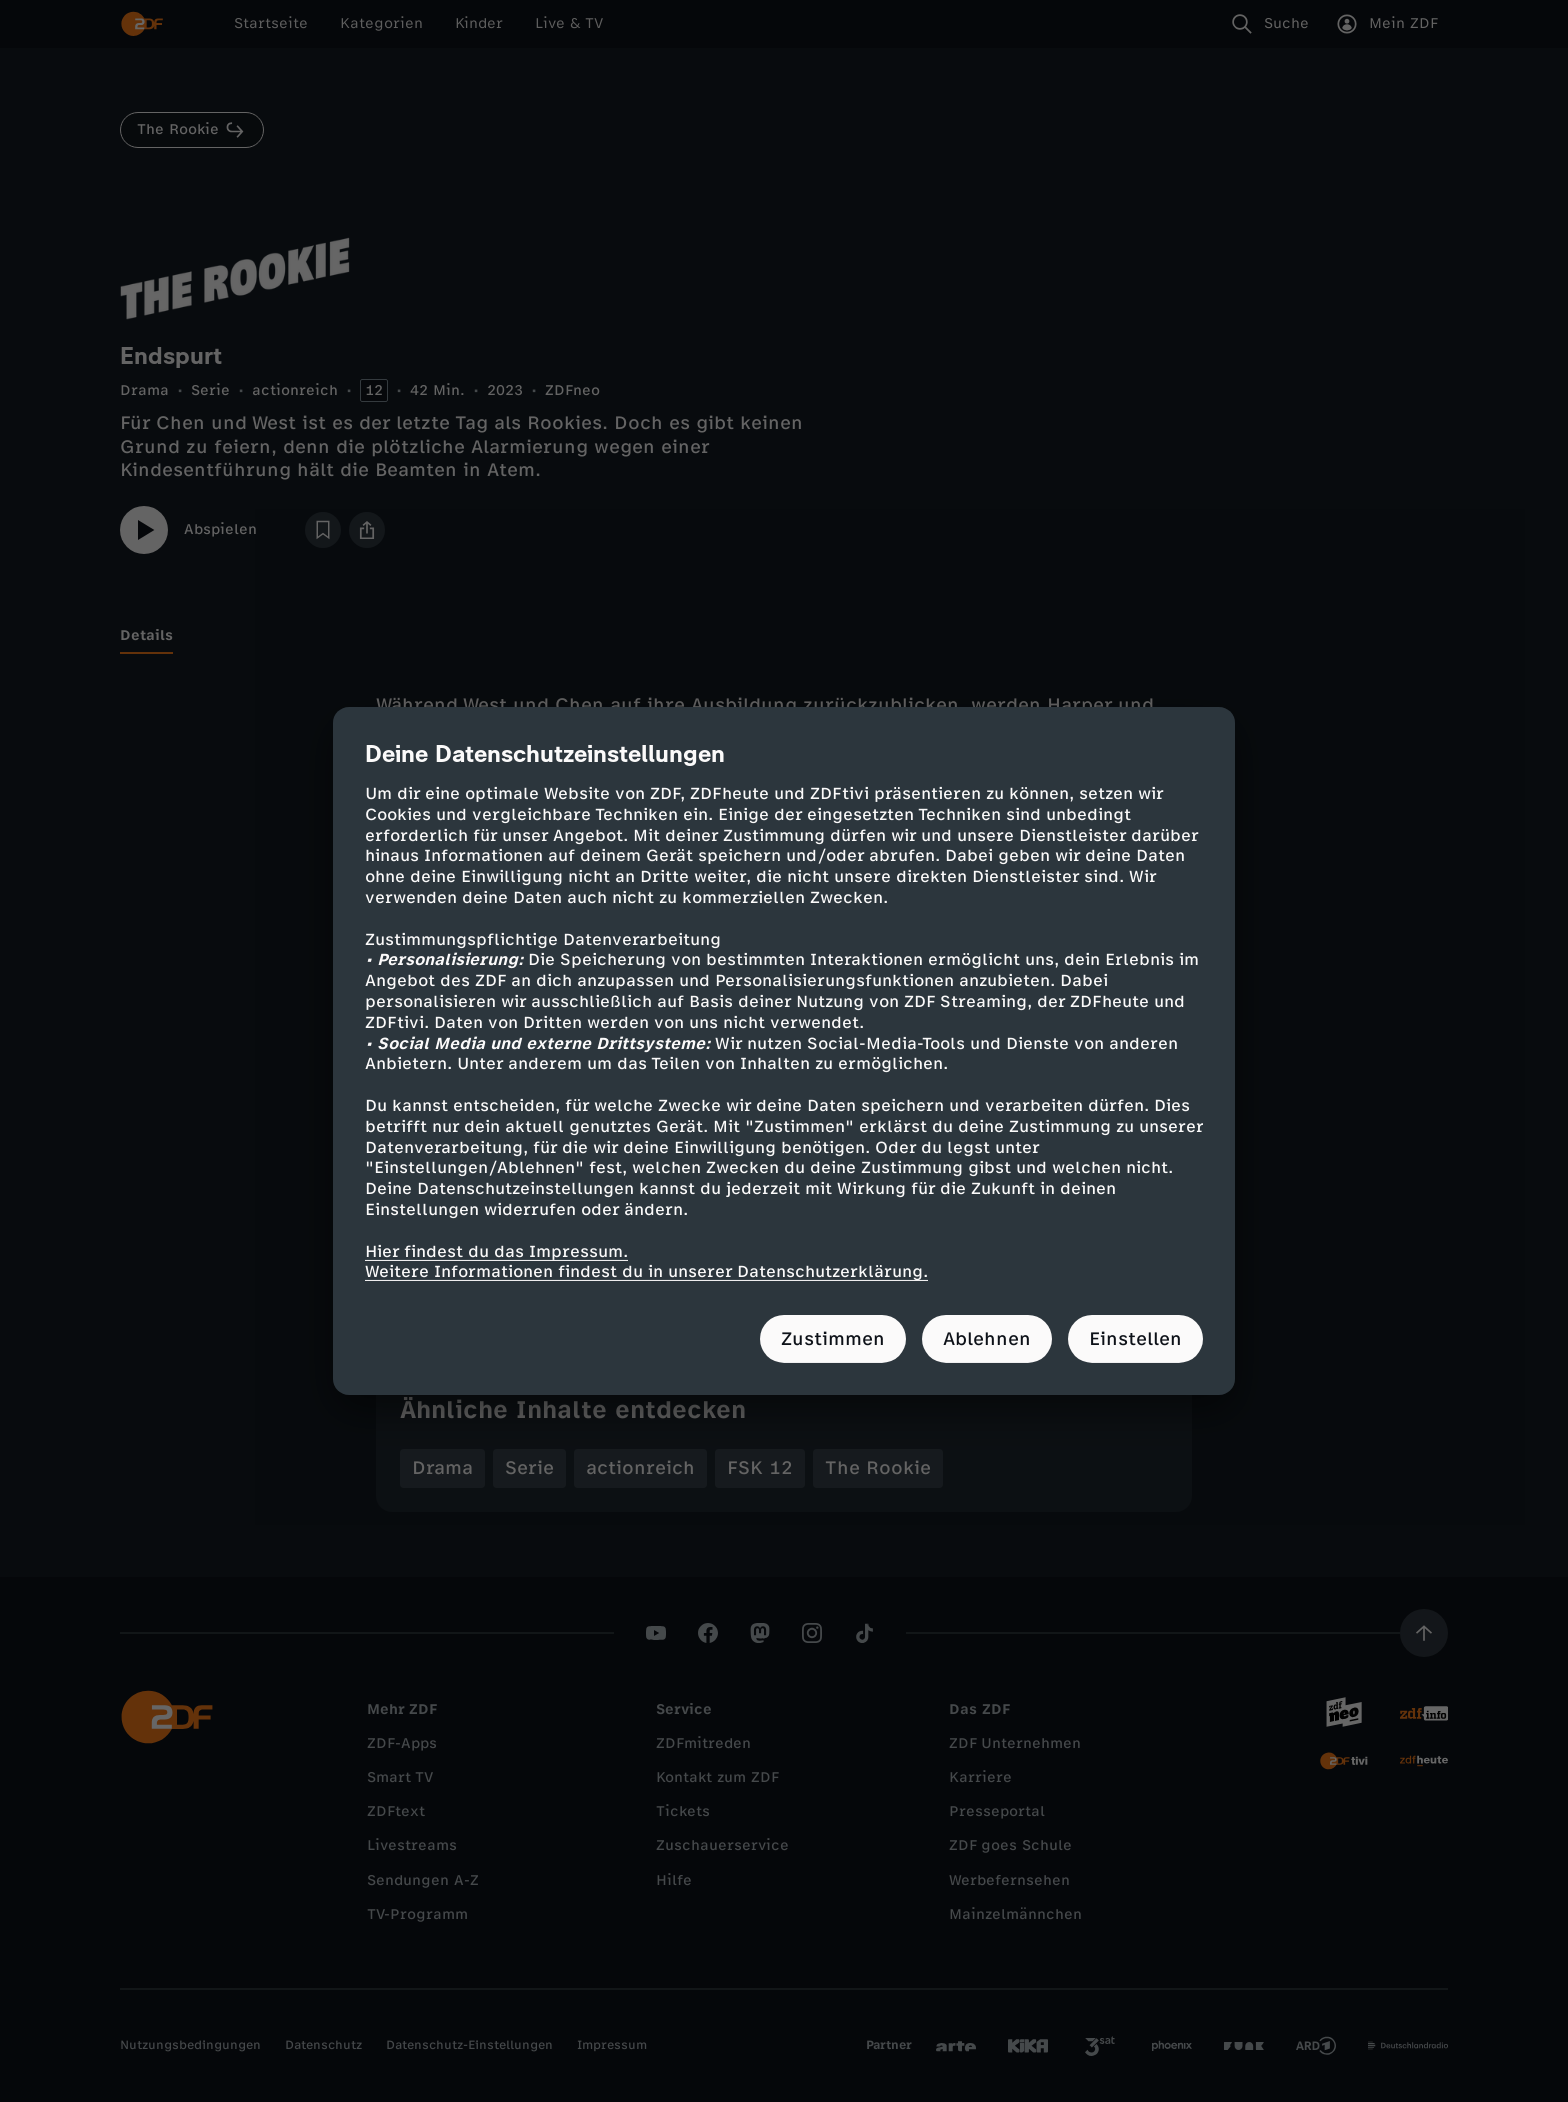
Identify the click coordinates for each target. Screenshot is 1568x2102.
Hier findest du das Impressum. (496, 1250)
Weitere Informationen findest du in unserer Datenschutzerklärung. (646, 1271)
